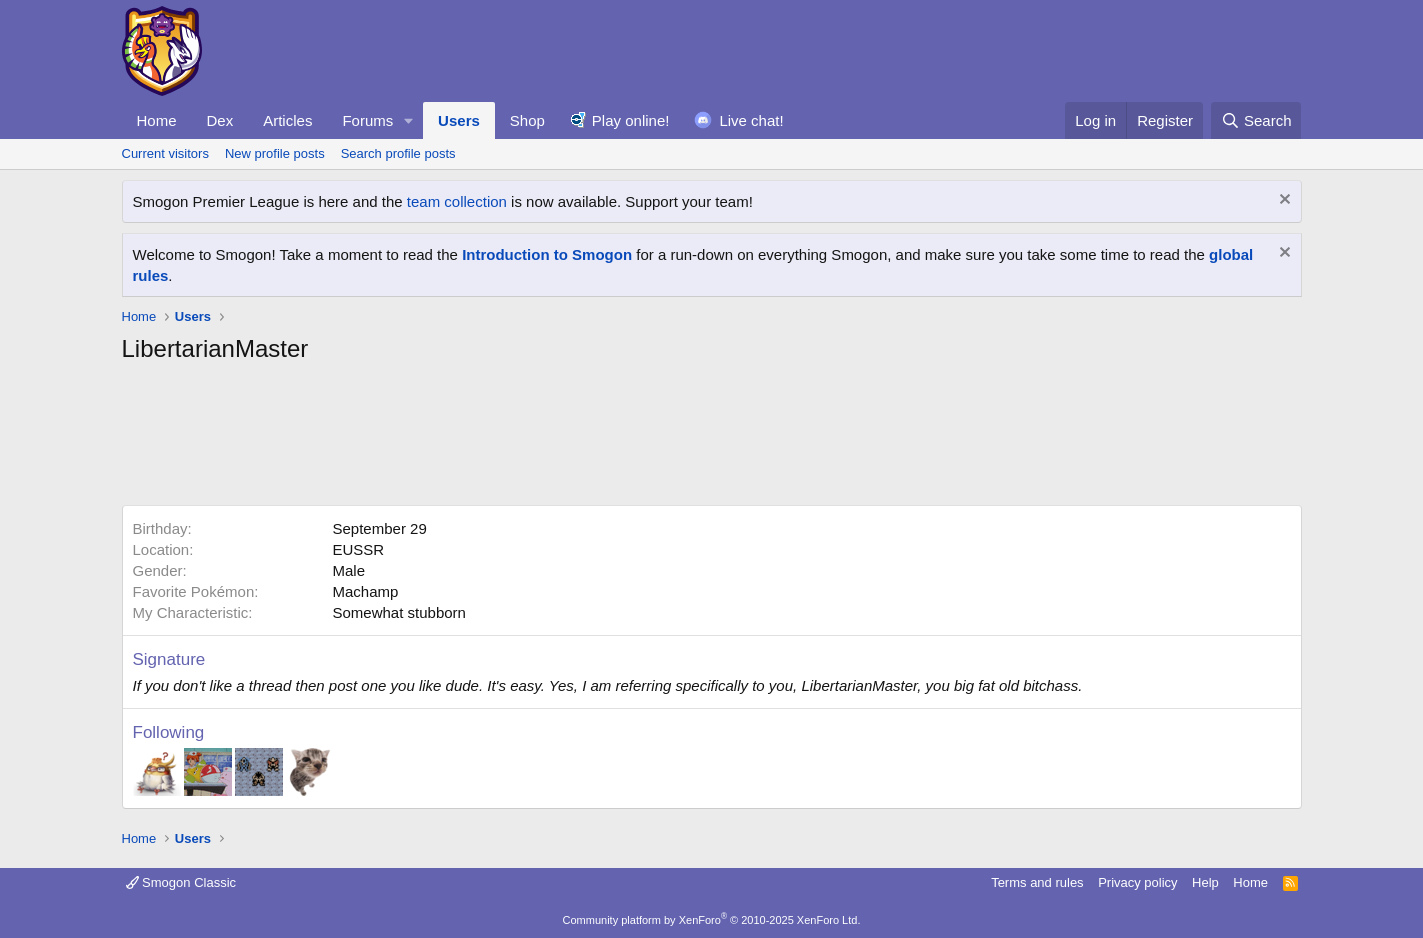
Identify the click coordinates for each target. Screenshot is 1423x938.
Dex (220, 120)
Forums (367, 120)
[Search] (1256, 120)
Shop (527, 120)
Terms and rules (1037, 882)
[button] (409, 120)
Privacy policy (1137, 882)
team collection (457, 201)
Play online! (631, 120)
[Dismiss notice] (1282, 201)
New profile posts (275, 153)
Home (157, 120)
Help (1205, 882)
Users (459, 120)
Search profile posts (398, 153)
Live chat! (751, 120)
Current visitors (165, 153)
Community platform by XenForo (712, 920)
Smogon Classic (181, 882)
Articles (287, 120)
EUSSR (359, 549)
